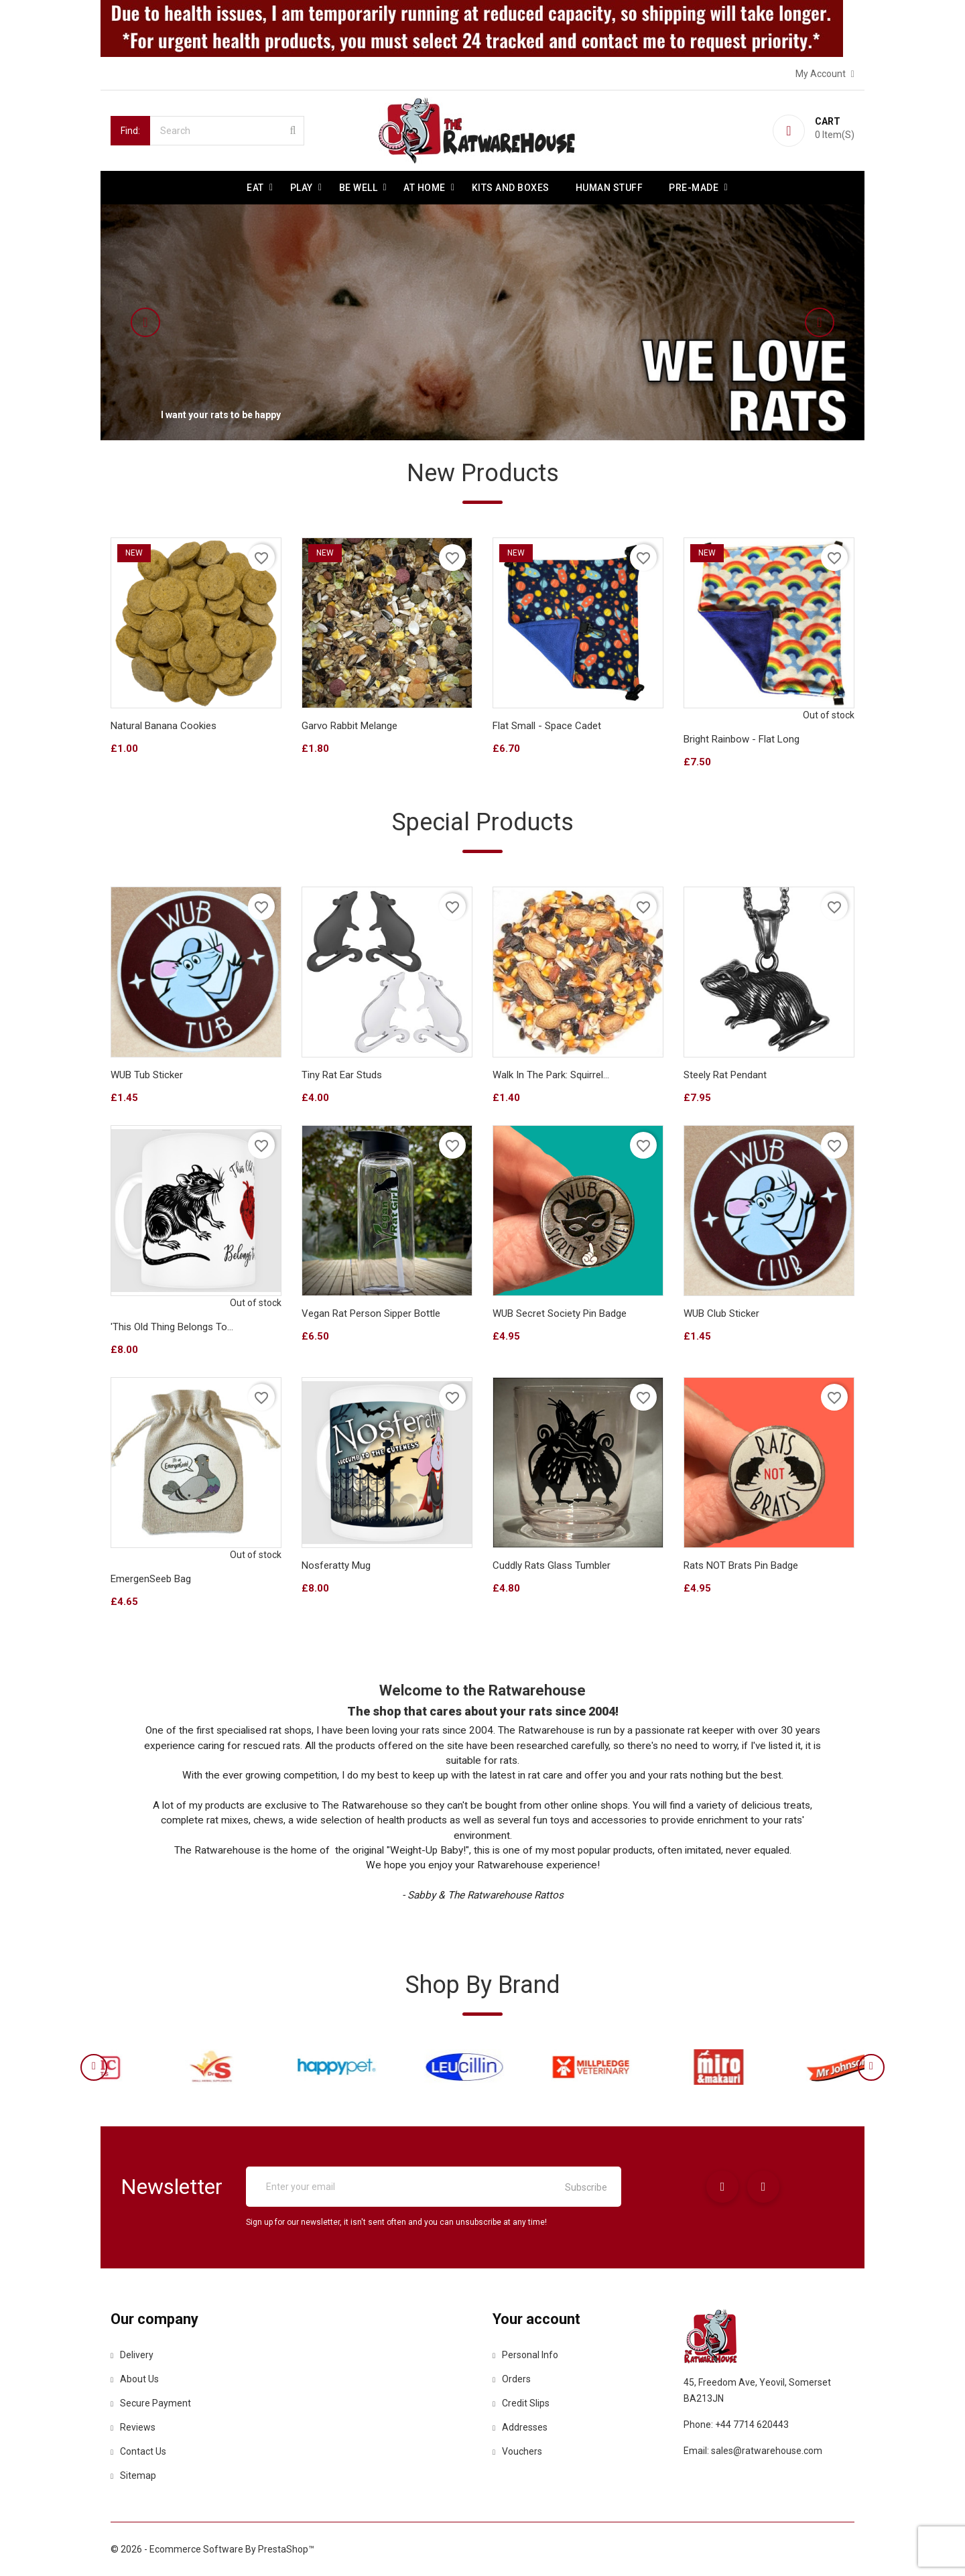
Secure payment (151, 2403)
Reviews (133, 2427)
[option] (482, 322)
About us (135, 2379)
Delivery (132, 2354)
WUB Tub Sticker (147, 1075)
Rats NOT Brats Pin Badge (741, 1565)
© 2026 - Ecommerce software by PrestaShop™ (212, 2549)
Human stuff (609, 187)
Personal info (525, 2354)
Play (301, 187)
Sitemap (133, 2475)
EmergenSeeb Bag (151, 1579)
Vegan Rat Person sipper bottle (371, 1313)
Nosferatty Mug (336, 1565)
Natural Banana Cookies (163, 726)
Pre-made (693, 187)
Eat (255, 187)
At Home (424, 187)
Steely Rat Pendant (725, 1075)
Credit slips (521, 2403)
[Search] (227, 130)
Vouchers (517, 2451)
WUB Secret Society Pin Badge (560, 1313)
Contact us (138, 2451)
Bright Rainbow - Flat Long (741, 739)
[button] (178, 322)
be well (358, 187)
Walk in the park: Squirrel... (551, 1075)
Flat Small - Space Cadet (547, 726)
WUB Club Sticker (721, 1313)
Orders (512, 2379)
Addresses (520, 2427)
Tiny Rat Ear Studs (342, 1075)
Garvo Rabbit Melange (349, 726)
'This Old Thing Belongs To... (172, 1327)
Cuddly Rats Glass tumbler (551, 1565)
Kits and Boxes (511, 187)
